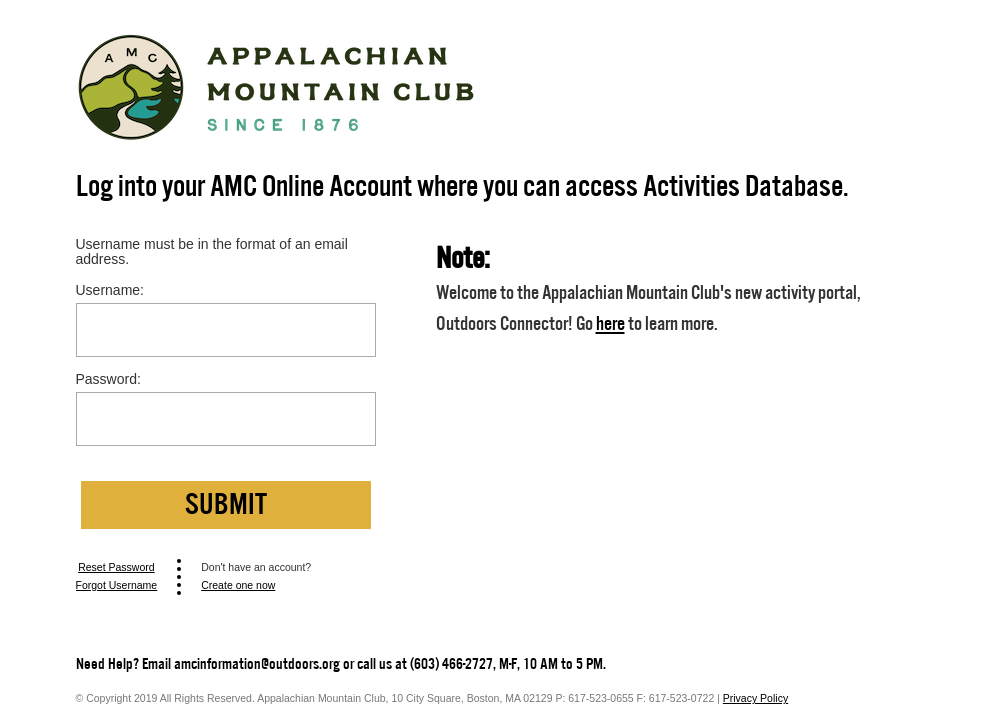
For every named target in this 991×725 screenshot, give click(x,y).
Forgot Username (117, 585)
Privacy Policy (755, 698)
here (610, 323)
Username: (110, 290)
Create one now (238, 585)
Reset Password (116, 567)
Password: (108, 379)
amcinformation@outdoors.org (257, 664)
